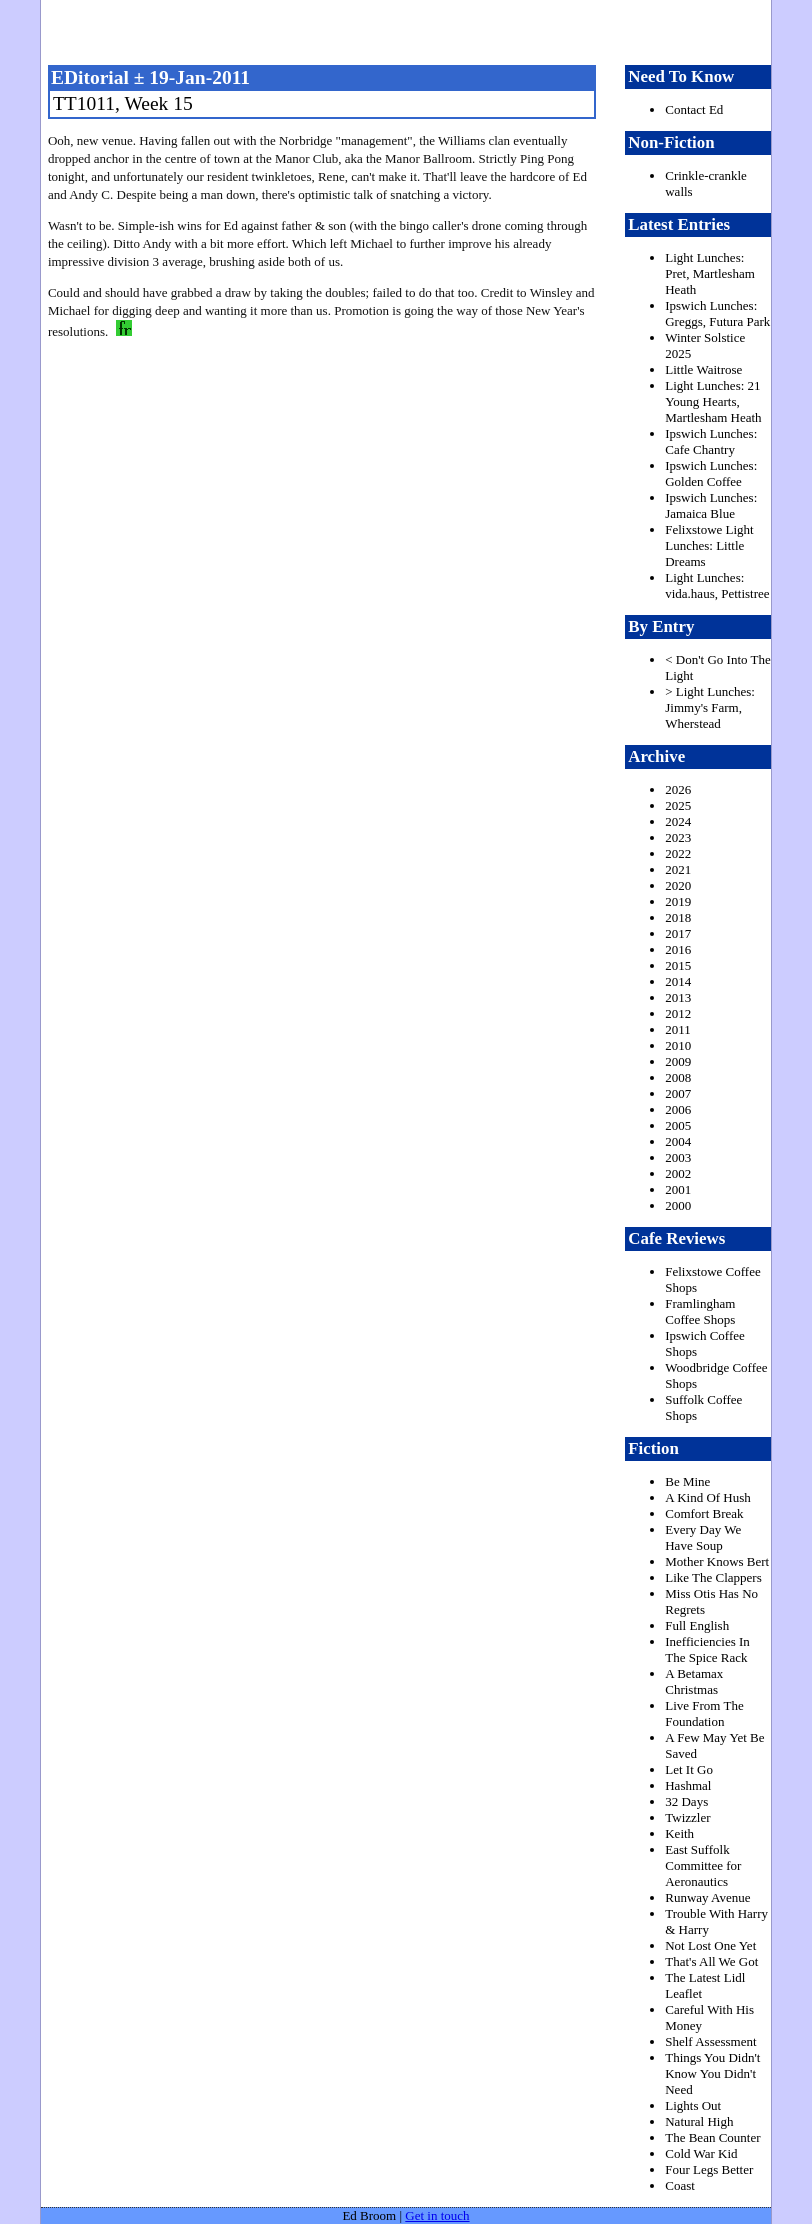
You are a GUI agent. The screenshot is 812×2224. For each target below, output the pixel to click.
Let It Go (689, 1769)
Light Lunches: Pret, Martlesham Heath (710, 273)
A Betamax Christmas (694, 1681)
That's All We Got (711, 1961)
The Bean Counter (712, 2137)
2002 (678, 1173)
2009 (678, 1061)
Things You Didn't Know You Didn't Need (712, 2073)
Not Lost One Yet (710, 1945)
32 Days (686, 1801)
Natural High (699, 2121)
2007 (678, 1093)
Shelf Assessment (710, 2041)
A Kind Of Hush (708, 1497)
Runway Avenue (707, 1897)
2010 (678, 1045)
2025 (678, 805)
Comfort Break (704, 1513)
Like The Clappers (713, 1577)
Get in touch (437, 2215)
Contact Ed (694, 109)
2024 (678, 821)
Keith (679, 1833)
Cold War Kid (701, 2153)
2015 (678, 965)
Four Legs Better (709, 2169)
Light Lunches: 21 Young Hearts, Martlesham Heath (713, 401)
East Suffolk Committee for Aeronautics (703, 1865)
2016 (678, 949)
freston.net (412, 30)
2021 (678, 869)
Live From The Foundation (704, 1713)
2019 (678, 901)
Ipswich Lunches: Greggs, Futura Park (717, 313)
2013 (678, 997)
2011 (678, 1029)
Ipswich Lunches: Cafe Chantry (711, 441)
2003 (678, 1157)
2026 (678, 789)
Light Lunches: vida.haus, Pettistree (717, 585)
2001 (678, 1189)
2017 (678, 933)
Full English (697, 1625)
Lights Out (693, 2105)
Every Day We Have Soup (703, 1537)
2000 (678, 1205)
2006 (678, 1109)
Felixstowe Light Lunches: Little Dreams (709, 545)
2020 (678, 885)
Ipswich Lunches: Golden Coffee (711, 473)
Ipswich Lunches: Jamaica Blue (711, 505)
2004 (678, 1141)
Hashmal (688, 1785)
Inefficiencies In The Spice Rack (707, 1649)
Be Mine (687, 1481)
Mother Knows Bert (717, 1561)
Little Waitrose (703, 369)
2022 (678, 853)
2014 (678, 981)
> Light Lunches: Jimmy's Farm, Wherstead (710, 707)
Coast (680, 2185)
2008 (678, 1077)
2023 (678, 837)
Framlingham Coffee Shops (700, 1311)
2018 (678, 917)
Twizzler (687, 1817)
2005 (678, 1125)
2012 (678, 1013)
